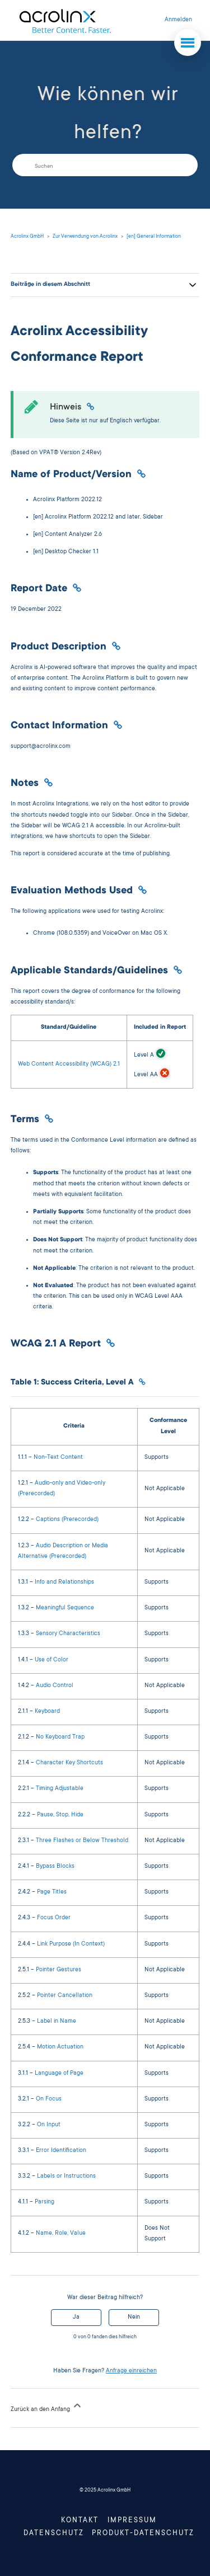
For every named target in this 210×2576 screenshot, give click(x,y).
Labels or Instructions (66, 2176)
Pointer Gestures (58, 1970)
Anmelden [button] (178, 20)
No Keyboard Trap (60, 1737)
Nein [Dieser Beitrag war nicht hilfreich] (134, 2317)
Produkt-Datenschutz (143, 2533)
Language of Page (59, 2073)
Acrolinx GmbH (27, 236)
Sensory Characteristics (68, 1634)
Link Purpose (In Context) (71, 1944)
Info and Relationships (64, 1582)
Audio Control (54, 1686)
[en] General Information (154, 236)
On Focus (49, 2099)
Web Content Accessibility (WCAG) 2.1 (69, 1064)
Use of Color (51, 1660)
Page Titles (52, 1892)
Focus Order (54, 1918)
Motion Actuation (60, 2047)
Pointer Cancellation (64, 1996)
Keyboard (47, 1711)
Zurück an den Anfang (47, 2406)
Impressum (132, 2521)
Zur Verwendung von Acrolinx (85, 236)
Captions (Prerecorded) (67, 1520)
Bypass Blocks (55, 1866)
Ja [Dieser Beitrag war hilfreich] (76, 2317)
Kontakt (80, 2521)
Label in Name (56, 2021)
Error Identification (61, 2151)
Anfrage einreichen (131, 2371)
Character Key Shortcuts (69, 1763)
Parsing (44, 2202)
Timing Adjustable (59, 1789)
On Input (48, 2125)
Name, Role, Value (61, 2233)
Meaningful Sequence (65, 1608)
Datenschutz (54, 2533)
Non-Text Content (58, 1457)
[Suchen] (105, 165)
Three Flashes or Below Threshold (82, 1841)
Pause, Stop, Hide (60, 1815)
